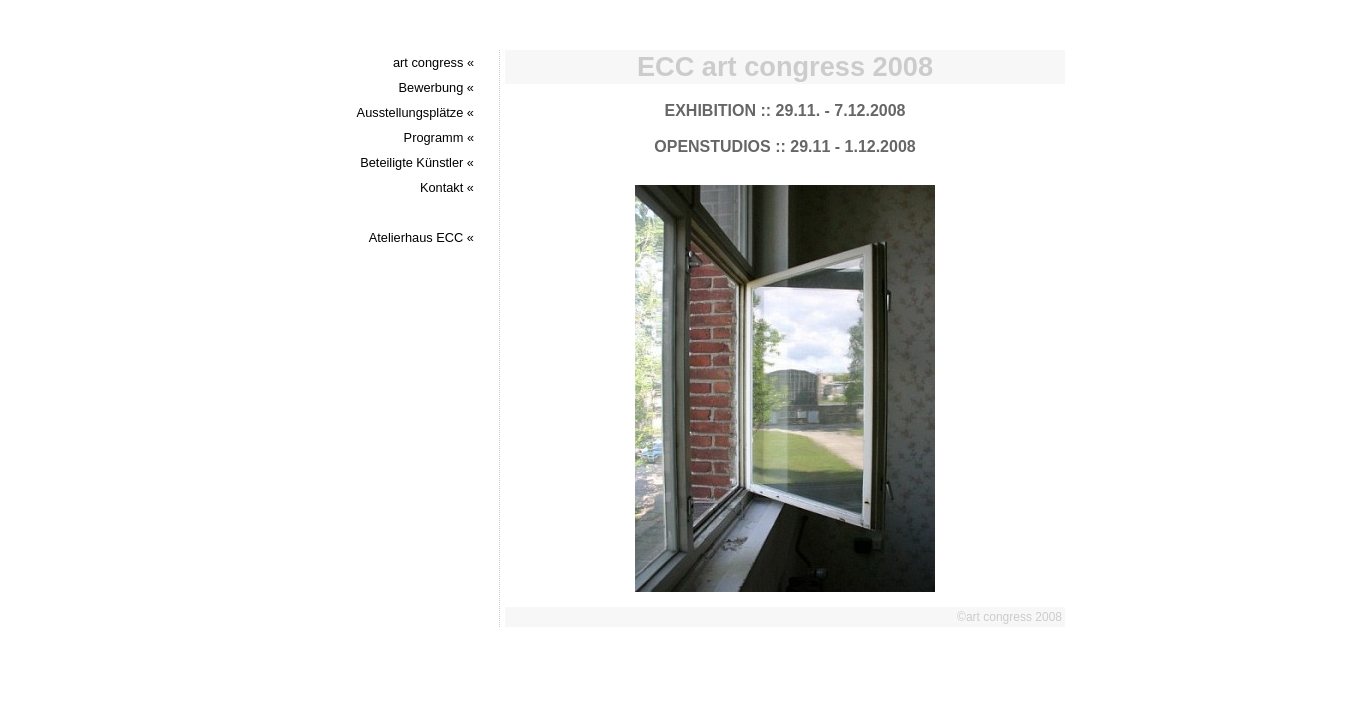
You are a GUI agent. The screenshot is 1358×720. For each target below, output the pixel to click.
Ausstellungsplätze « (415, 112)
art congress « (433, 62)
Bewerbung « (436, 87)
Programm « (439, 137)
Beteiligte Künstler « (417, 162)
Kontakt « (447, 187)
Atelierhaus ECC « (421, 237)
